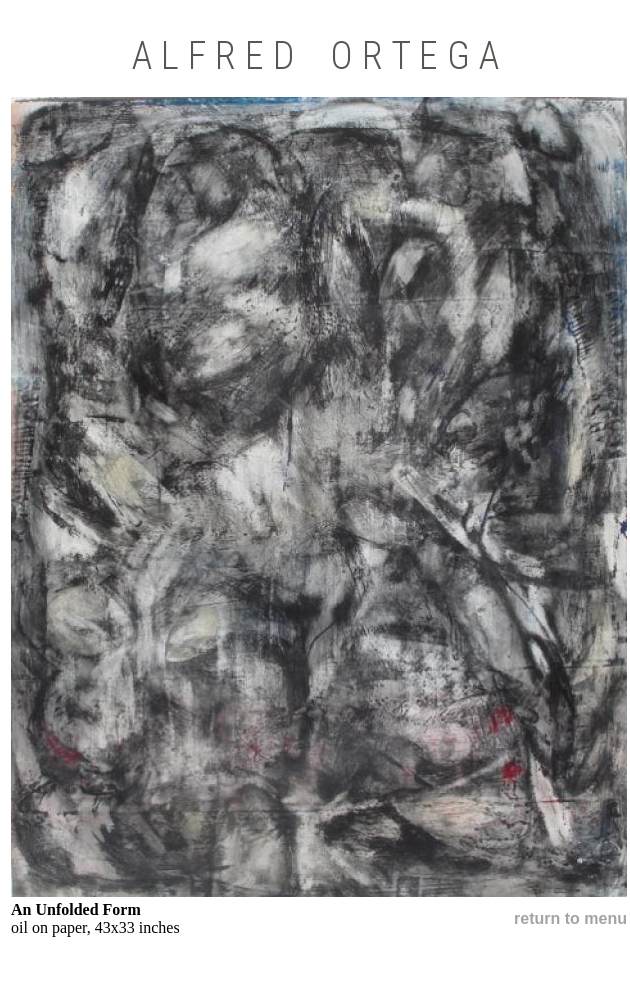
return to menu (570, 918)
